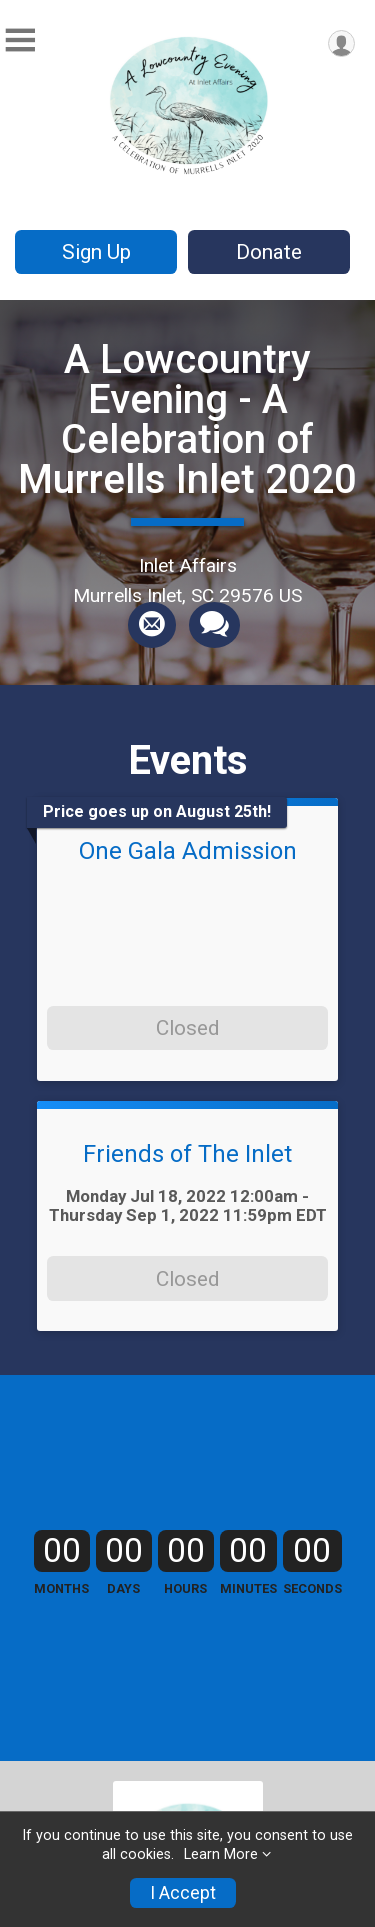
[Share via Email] (152, 625)
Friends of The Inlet (187, 1154)
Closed (187, 1028)
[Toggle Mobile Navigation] (20, 40)
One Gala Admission (188, 851)
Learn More (221, 1854)
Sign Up (96, 252)
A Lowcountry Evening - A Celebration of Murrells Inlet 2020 (187, 419)
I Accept (183, 1893)
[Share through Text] (214, 625)
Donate (269, 252)
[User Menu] (341, 43)
